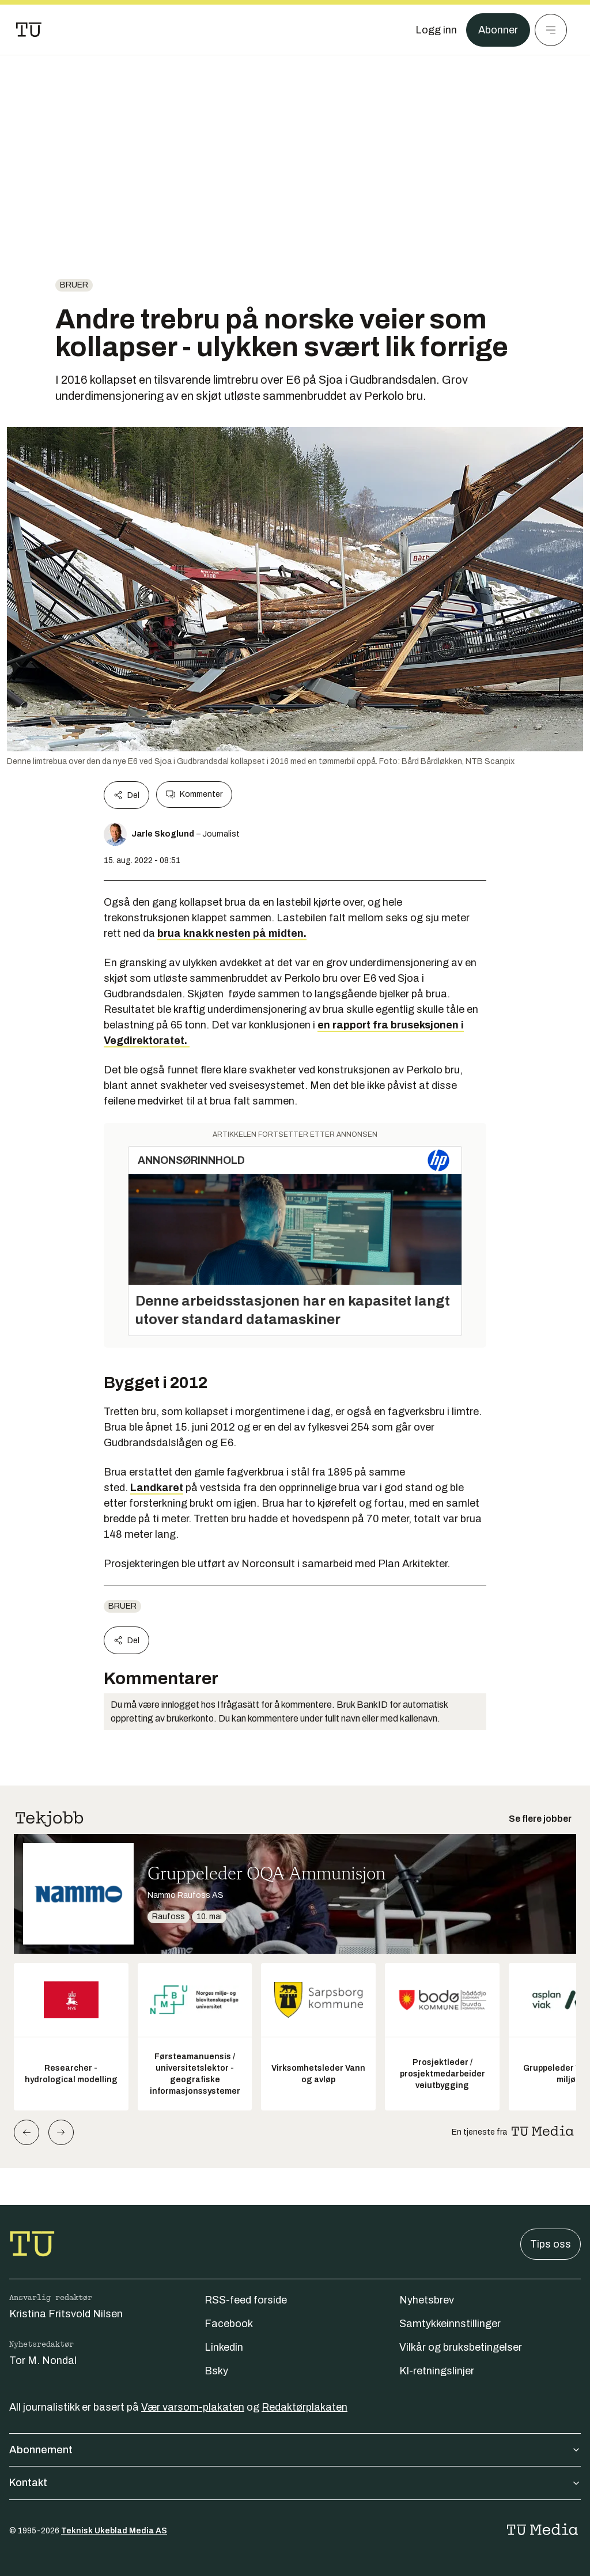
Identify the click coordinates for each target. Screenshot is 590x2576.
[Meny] (551, 30)
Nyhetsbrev (426, 2300)
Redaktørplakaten (304, 2407)
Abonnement (295, 2450)
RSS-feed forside (246, 2300)
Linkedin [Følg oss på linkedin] (224, 2347)
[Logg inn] (436, 30)
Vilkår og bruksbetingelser (460, 2347)
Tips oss (550, 2244)
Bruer (74, 285)
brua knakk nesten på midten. (232, 933)
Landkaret (156, 1487)
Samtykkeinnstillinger (450, 2323)
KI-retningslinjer (436, 2371)
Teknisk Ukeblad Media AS (114, 2530)
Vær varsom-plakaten (192, 2407)
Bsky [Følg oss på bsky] (216, 2371)
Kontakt (295, 2482)
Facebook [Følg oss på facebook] (229, 2323)
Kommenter (194, 794)
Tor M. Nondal (43, 2360)
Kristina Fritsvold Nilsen (66, 2314)
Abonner (498, 30)
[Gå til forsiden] (28, 30)
